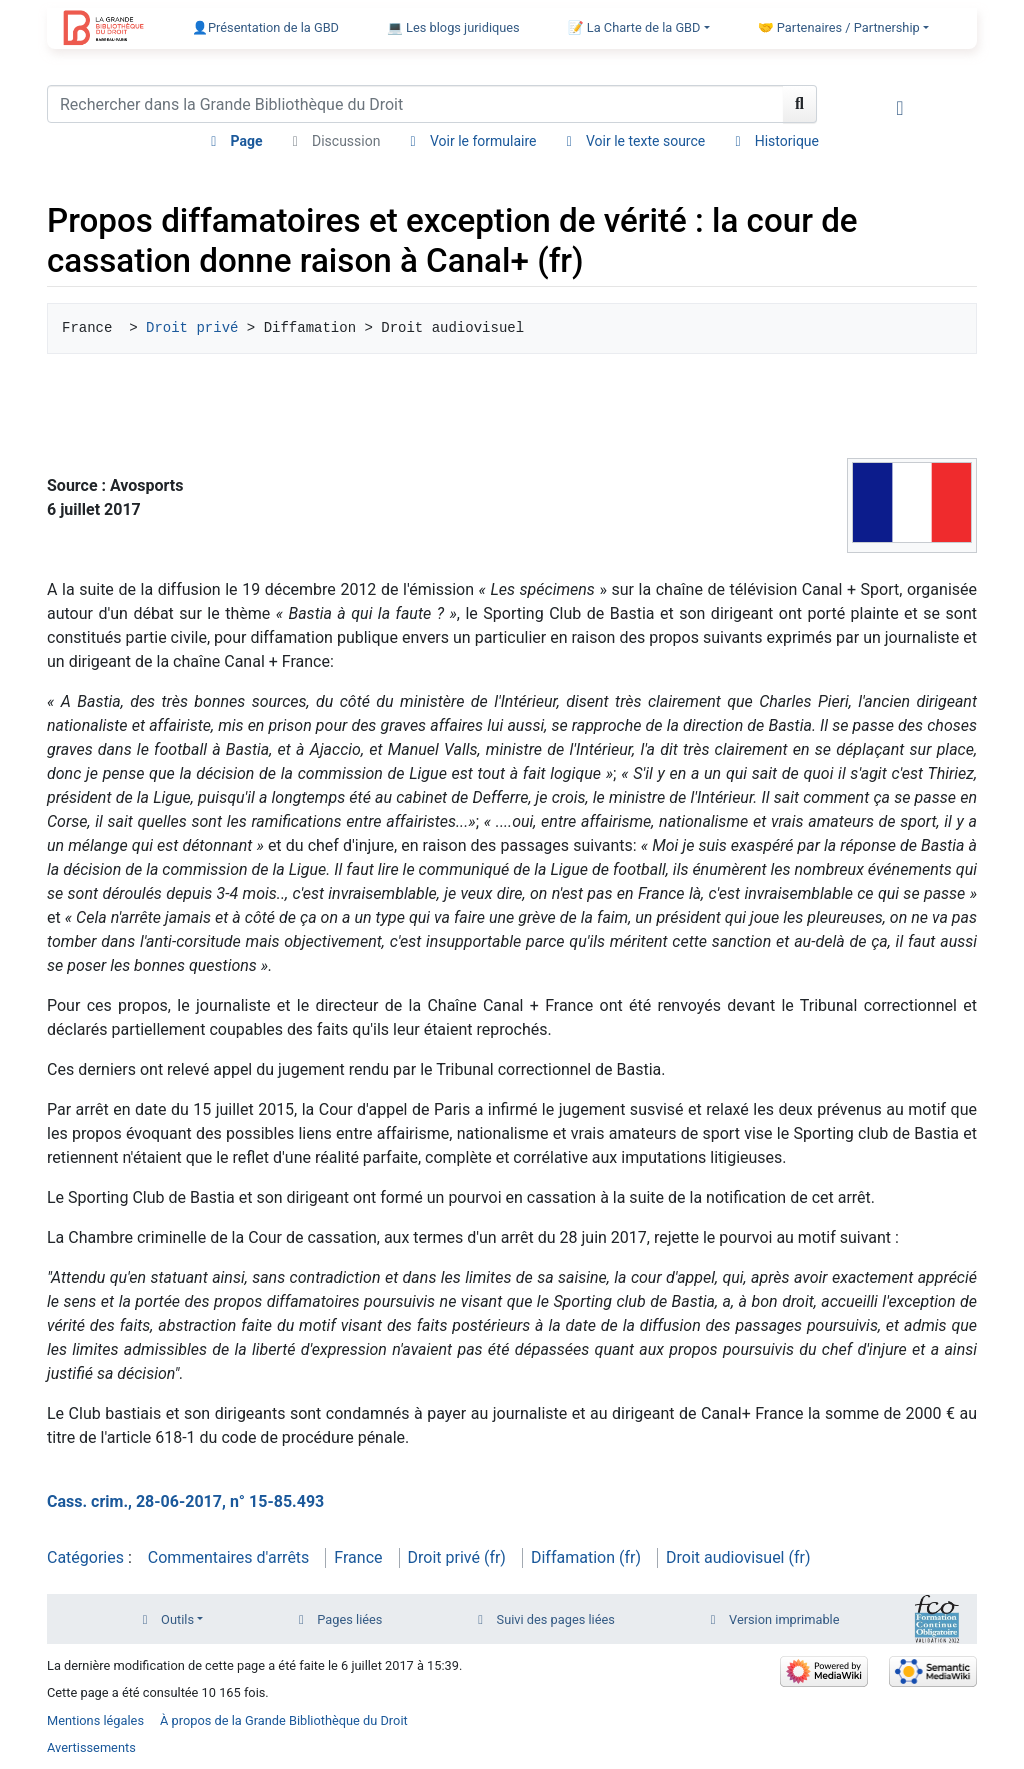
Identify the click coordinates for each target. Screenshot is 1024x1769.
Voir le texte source (645, 141)
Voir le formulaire (483, 141)
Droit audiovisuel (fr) (738, 1557)
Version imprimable (784, 1619)
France (358, 1557)
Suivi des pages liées (556, 1619)
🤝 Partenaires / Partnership (839, 27)
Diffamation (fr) (586, 1557)
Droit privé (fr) (457, 1557)
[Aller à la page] (800, 104)
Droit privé (192, 328)
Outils (177, 1619)
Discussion (346, 141)
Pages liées (349, 1619)
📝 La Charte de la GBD (634, 27)
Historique (787, 141)
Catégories (85, 1557)
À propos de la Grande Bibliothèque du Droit (284, 1720)
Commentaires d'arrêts (229, 1557)
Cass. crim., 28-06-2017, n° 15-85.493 (185, 1501)
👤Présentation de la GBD (265, 27)
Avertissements (91, 1747)
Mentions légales (95, 1720)
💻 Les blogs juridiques (453, 27)
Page (246, 141)
